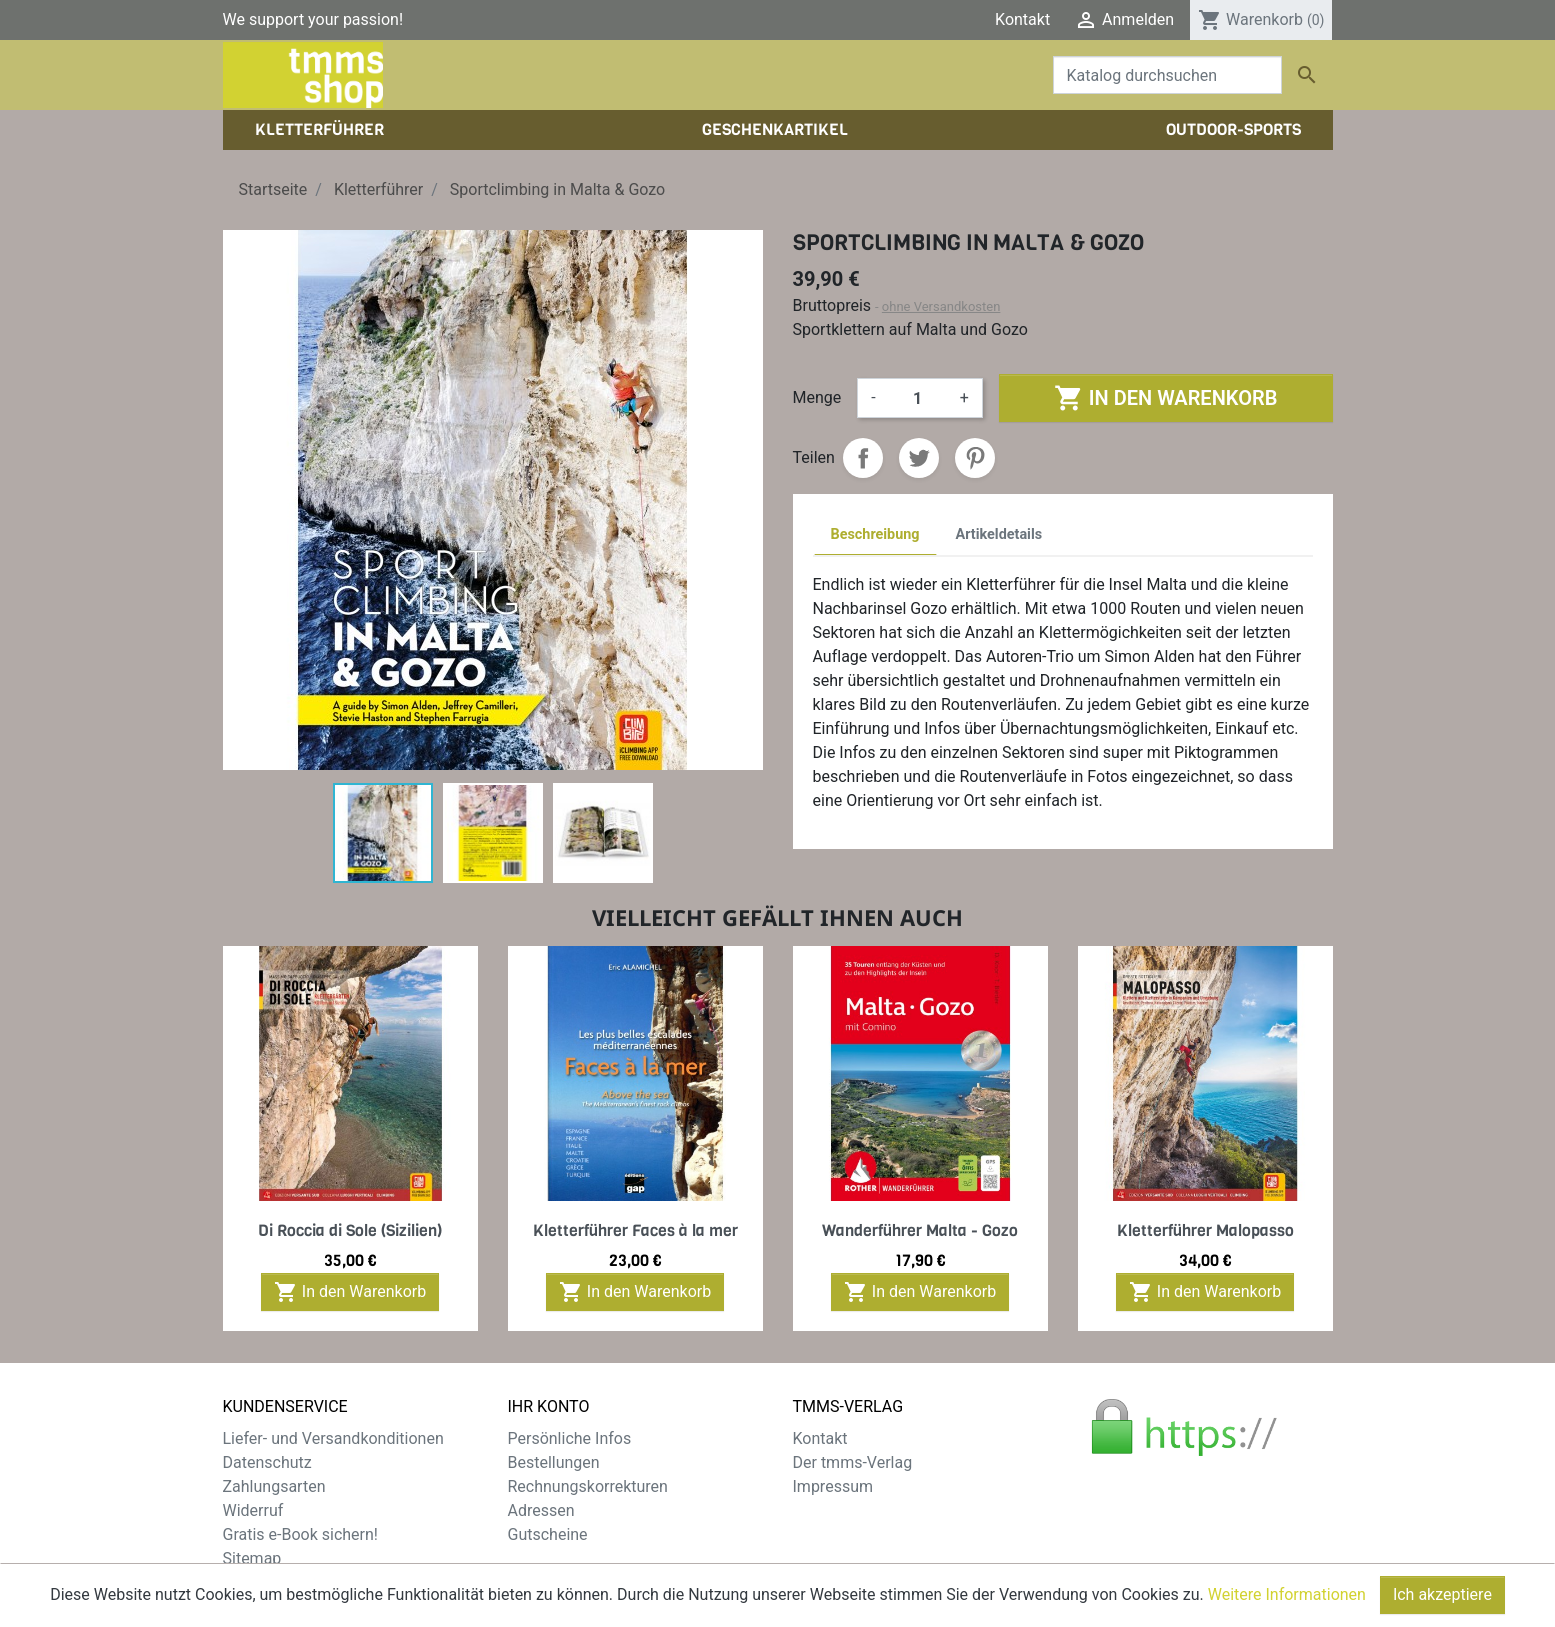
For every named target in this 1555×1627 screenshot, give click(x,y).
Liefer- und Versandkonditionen (333, 1438)
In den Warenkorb (1165, 398)
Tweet (919, 458)
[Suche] (1167, 75)
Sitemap (252, 1558)
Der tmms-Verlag (853, 1462)
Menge (817, 397)
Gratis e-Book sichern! (300, 1534)
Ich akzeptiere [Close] (1442, 1594)
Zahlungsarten (274, 1486)
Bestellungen (554, 1462)
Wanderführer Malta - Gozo (920, 1230)
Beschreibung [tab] (875, 534)
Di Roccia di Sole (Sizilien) (350, 1230)
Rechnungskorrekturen (588, 1486)
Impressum (833, 1486)
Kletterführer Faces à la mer (635, 1230)
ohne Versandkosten (941, 306)
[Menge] (918, 398)
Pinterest (975, 458)
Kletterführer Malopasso (1205, 1230)
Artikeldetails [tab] (999, 534)
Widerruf (253, 1510)
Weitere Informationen (1287, 1594)
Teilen (863, 458)
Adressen (541, 1510)
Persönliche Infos (570, 1438)
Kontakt (1022, 19)
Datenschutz (267, 1462)
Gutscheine (548, 1534)
